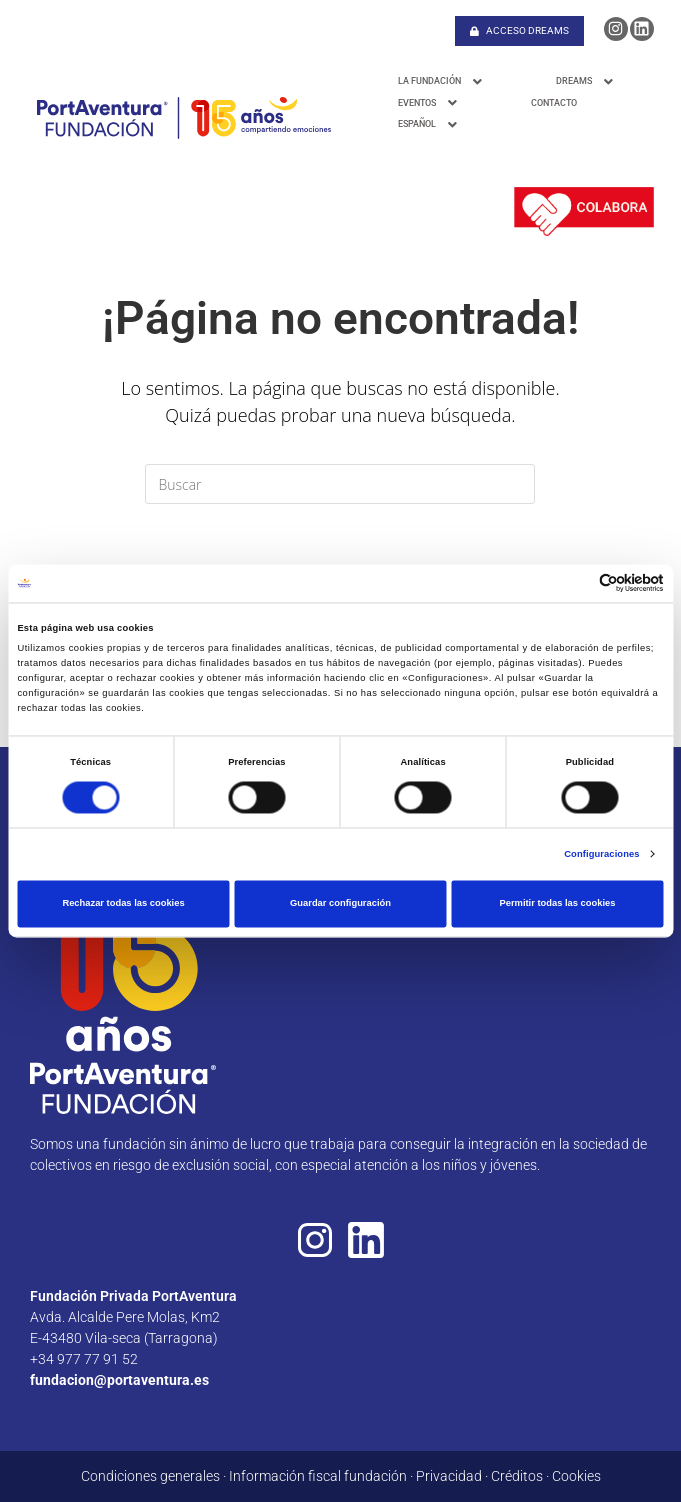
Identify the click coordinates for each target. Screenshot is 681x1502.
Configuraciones (601, 854)
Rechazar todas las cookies (123, 904)
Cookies (576, 1476)
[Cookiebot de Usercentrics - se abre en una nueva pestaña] (576, 583)
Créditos (517, 1476)
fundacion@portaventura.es (119, 1380)
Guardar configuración (340, 904)
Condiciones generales (150, 1476)
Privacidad (449, 1476)
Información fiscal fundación (318, 1476)
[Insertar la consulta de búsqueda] (340, 484)
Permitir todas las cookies (557, 904)
